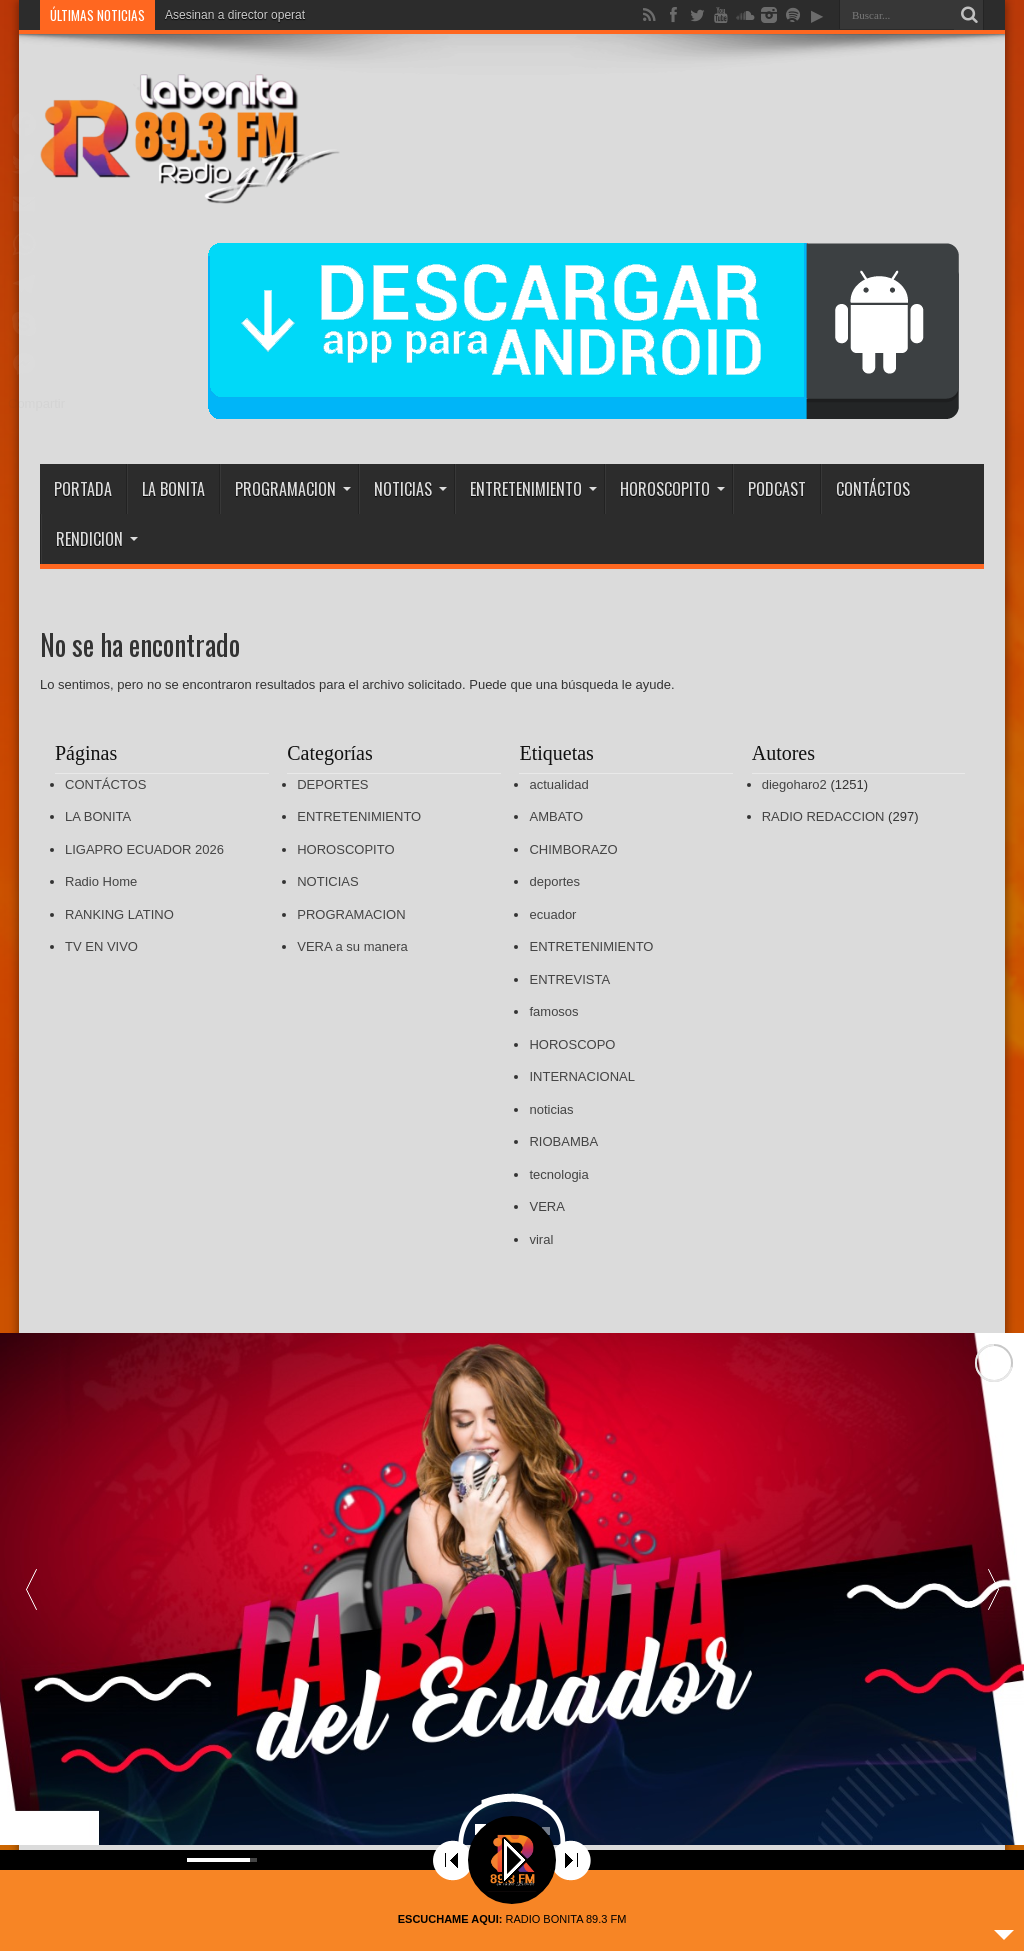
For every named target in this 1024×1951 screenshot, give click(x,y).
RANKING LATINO (119, 914)
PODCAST (777, 489)
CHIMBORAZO (573, 849)
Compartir (36, 403)
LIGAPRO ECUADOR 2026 (144, 849)
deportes (554, 881)
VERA (546, 1206)
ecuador (552, 914)
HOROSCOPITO (672, 489)
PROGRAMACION (293, 489)
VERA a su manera (352, 946)
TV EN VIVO (101, 946)
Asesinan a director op (224, 15)
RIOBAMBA (563, 1141)
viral (541, 1239)
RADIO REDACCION (823, 816)
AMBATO (556, 816)
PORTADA (83, 489)
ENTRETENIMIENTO (533, 489)
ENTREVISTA (569, 979)
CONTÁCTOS (873, 489)
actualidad (558, 784)
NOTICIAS (410, 489)
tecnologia (558, 1174)
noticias (551, 1109)
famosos (553, 1011)
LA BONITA (173, 489)
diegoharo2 (794, 784)
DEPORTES (332, 784)
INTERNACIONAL (581, 1076)
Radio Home (101, 881)
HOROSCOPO (572, 1044)
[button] (993, 1589)
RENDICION (97, 539)
